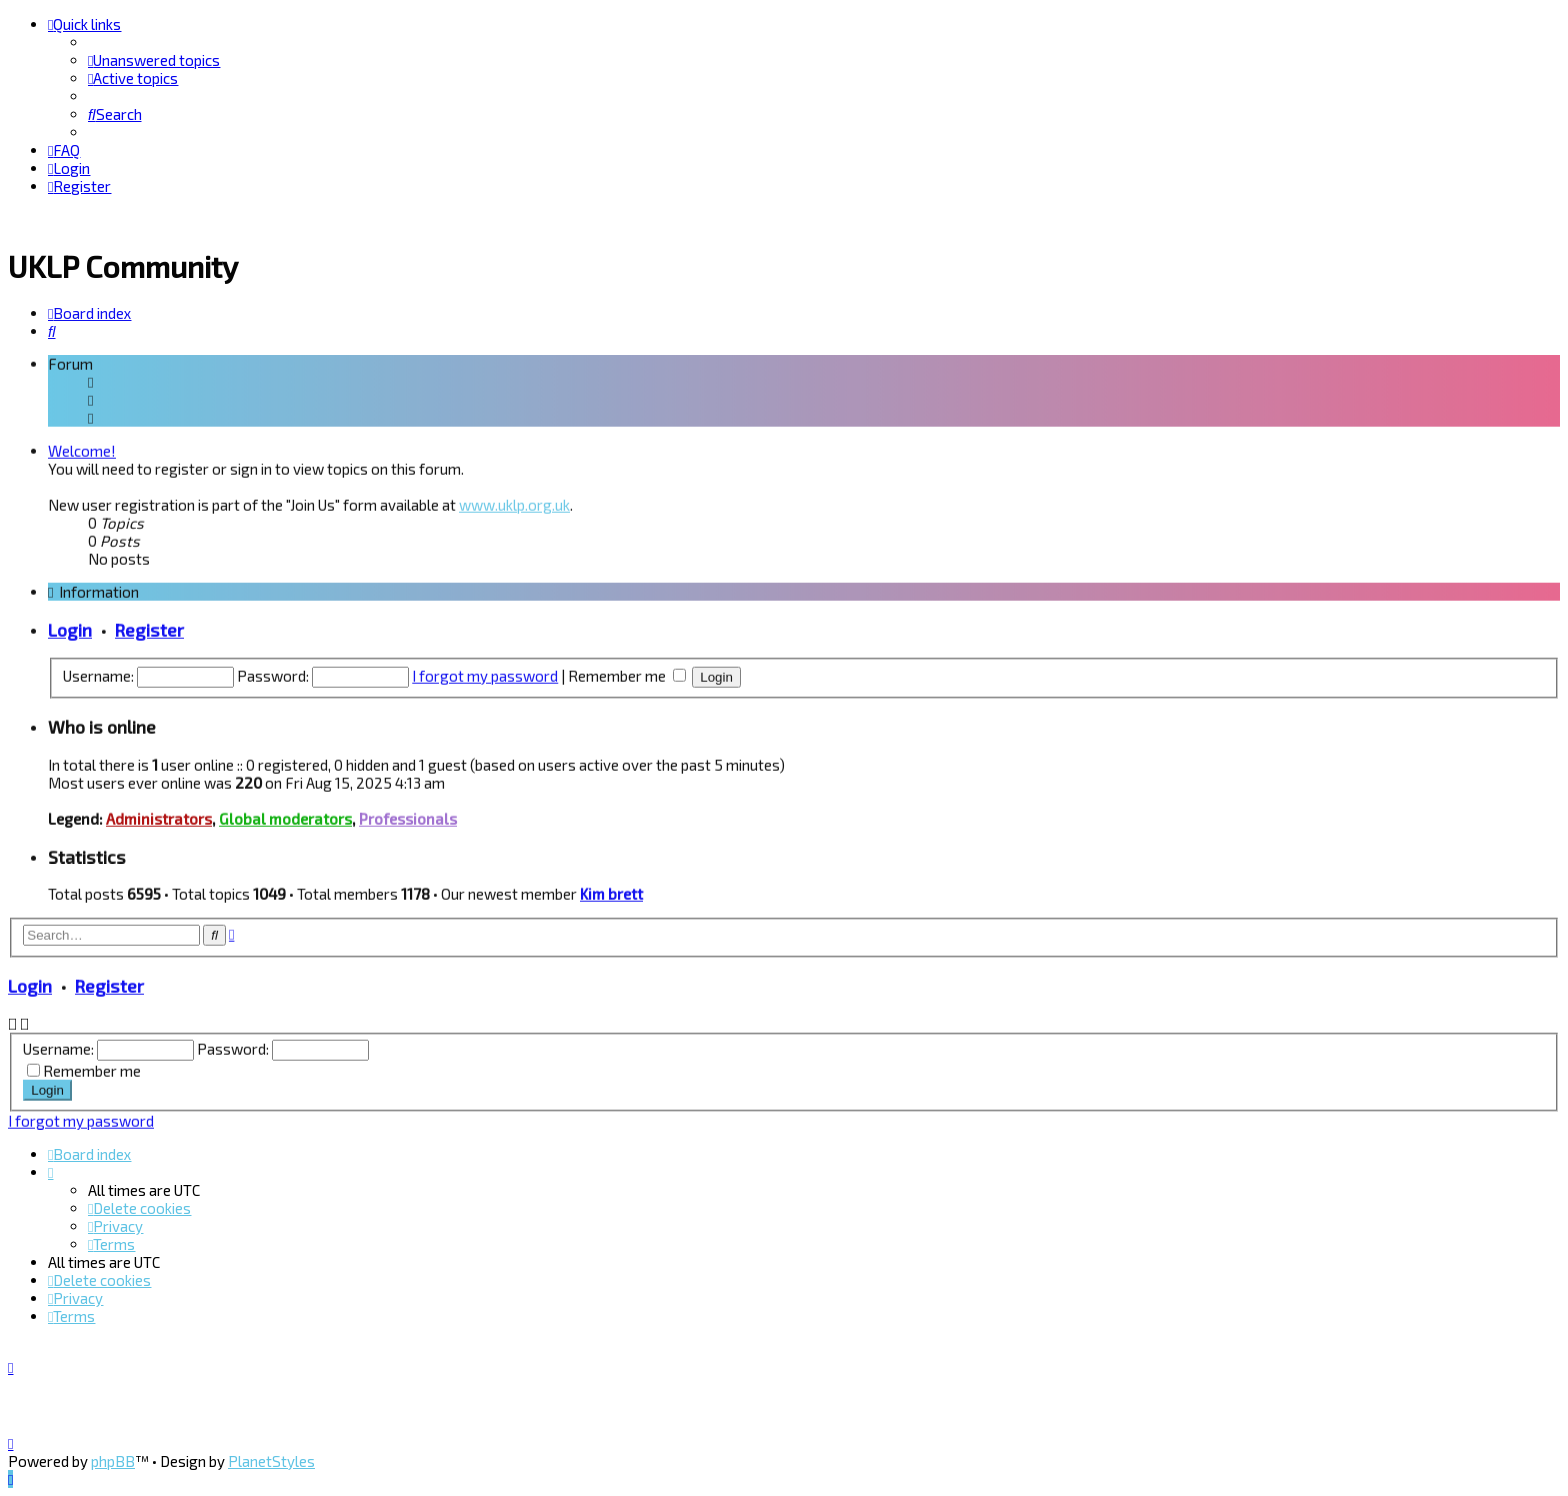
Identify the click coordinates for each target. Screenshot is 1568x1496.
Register (149, 626)
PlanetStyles (271, 1461)
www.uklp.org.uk (514, 501)
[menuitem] (154, 60)
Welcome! (82, 447)
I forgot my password (485, 672)
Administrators (159, 815)
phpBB (113, 1461)
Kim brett (611, 890)
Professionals (408, 815)
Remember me (627, 672)
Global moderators (285, 815)
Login (70, 626)
